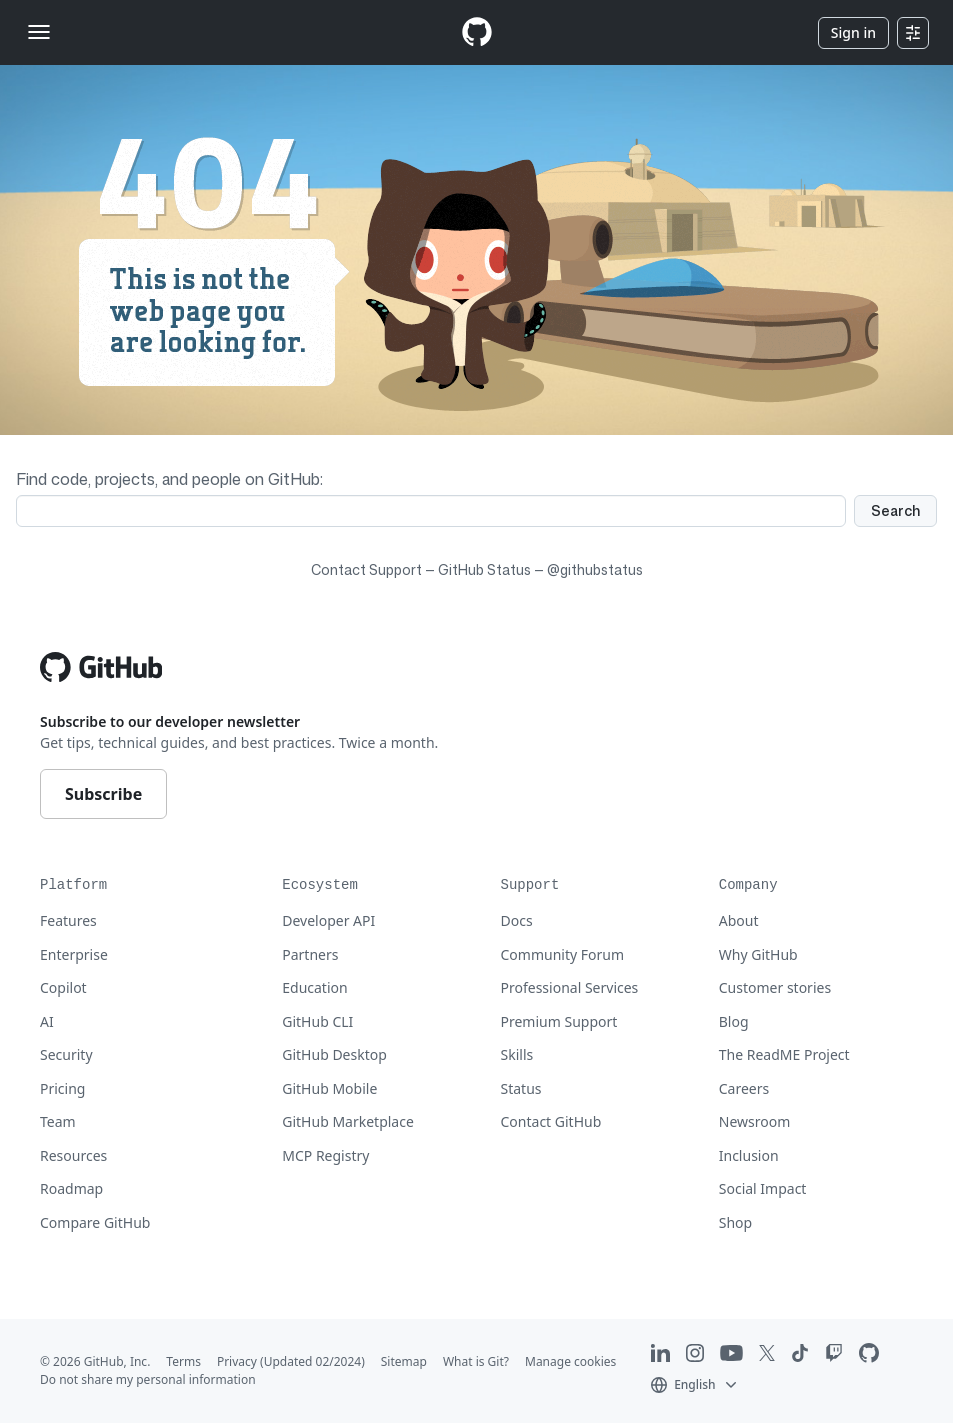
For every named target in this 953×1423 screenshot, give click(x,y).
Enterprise (74, 954)
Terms (183, 1361)
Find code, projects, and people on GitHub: (169, 479)
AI (47, 1021)
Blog (734, 1021)
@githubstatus (595, 569)
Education (314, 987)
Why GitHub (758, 954)
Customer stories (775, 987)
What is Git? (476, 1361)
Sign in (853, 32)
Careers (744, 1088)
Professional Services (570, 987)
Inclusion (749, 1155)
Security (66, 1054)
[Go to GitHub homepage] (101, 667)
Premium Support (559, 1021)
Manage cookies (570, 1361)
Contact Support (366, 569)
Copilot (63, 987)
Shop (735, 1222)
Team (58, 1121)
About (739, 920)
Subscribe (103, 794)
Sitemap (404, 1361)
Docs (517, 920)
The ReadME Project (784, 1054)
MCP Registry (325, 1155)
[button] (695, 1383)
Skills (517, 1054)
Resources (73, 1155)
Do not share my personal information (148, 1379)
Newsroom (755, 1121)
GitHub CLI (317, 1021)
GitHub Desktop (334, 1054)
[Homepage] (477, 32)
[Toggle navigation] (39, 32)
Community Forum (563, 954)
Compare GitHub (95, 1222)
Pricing (62, 1088)
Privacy (237, 1361)
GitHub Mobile (329, 1088)
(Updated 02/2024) (312, 1361)
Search (895, 510)
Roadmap (71, 1188)
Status (521, 1088)
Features (68, 920)
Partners (310, 954)
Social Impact (763, 1188)
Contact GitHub (551, 1121)
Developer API (328, 920)
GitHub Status (484, 569)
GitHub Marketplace (348, 1121)
